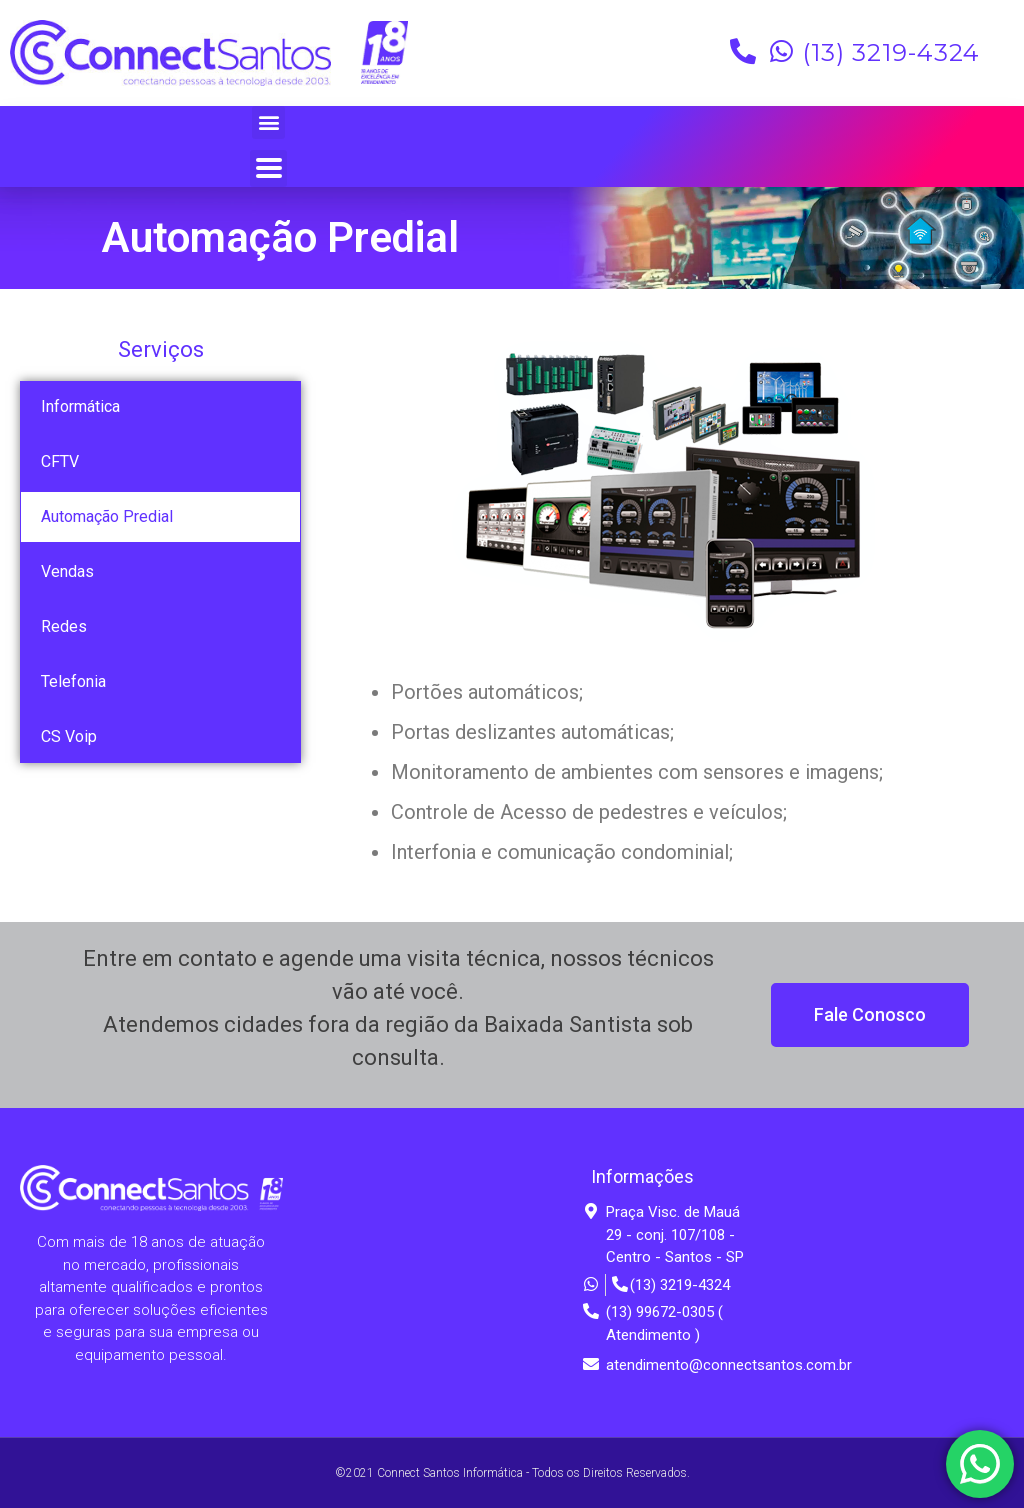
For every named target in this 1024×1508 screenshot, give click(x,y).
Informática (80, 406)
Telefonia (73, 681)
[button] (268, 122)
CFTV (60, 461)
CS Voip (69, 736)
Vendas (67, 571)
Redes (64, 626)
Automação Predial (107, 516)
